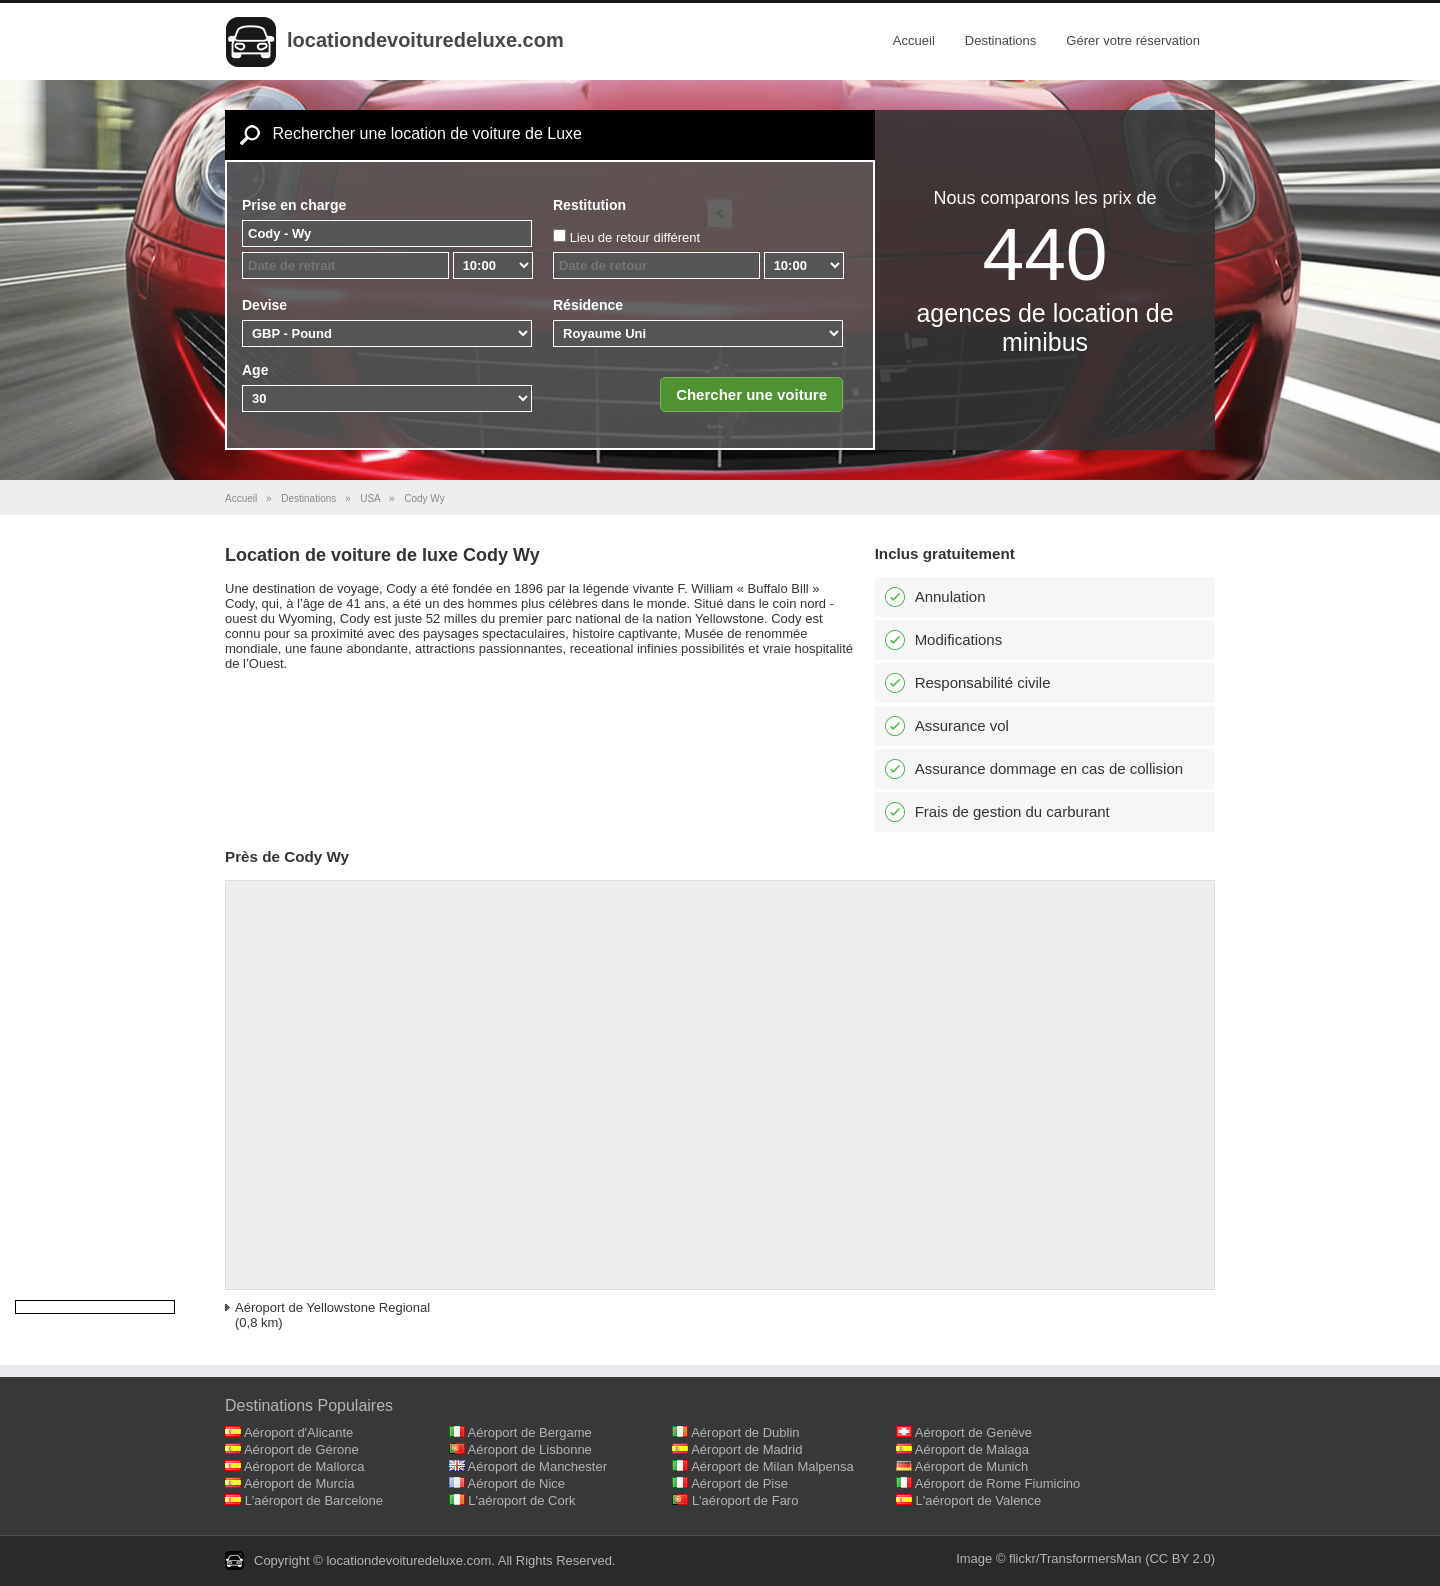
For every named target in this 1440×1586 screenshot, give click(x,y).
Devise (264, 305)
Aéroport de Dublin (745, 1432)
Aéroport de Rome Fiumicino (997, 1483)
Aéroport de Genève (973, 1432)
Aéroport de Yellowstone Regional (332, 1307)
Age (255, 370)
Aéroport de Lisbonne (530, 1449)
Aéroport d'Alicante (298, 1432)
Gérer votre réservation (1133, 40)
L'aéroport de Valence (979, 1500)
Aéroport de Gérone (301, 1449)
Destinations (1001, 40)
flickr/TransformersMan (1075, 1558)
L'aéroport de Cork (521, 1500)
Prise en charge (294, 205)
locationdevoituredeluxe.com (425, 40)
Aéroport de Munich (971, 1466)
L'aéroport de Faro (745, 1500)
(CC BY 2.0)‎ (1180, 1558)
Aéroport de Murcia (299, 1483)
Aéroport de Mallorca (304, 1466)
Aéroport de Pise (739, 1483)
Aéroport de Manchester (537, 1466)
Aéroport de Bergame (530, 1432)
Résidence (588, 305)
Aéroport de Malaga (972, 1449)
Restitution (589, 205)
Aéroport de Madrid (746, 1449)
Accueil (914, 40)
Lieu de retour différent (635, 237)
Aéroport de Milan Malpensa (772, 1466)
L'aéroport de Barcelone (314, 1500)
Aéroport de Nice (517, 1483)
